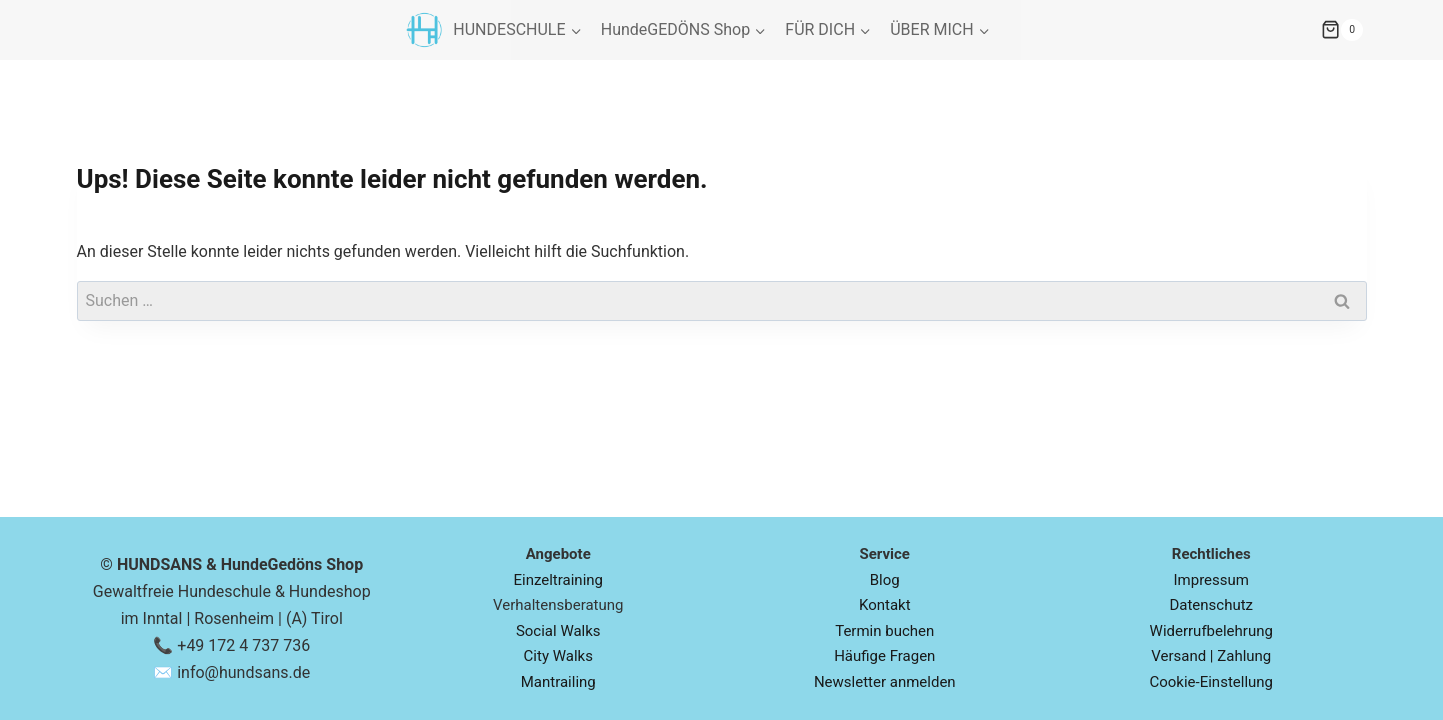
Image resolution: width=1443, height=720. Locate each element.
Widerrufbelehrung (1211, 631)
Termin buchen (884, 631)
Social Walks (558, 631)
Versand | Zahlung (1211, 656)
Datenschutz (1211, 605)
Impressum (1211, 580)
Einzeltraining (558, 580)
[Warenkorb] (1382, 30)
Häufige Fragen (884, 656)
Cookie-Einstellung (1211, 682)
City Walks (558, 656)
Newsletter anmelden (885, 682)
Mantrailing (558, 682)
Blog (885, 580)
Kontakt (885, 605)
